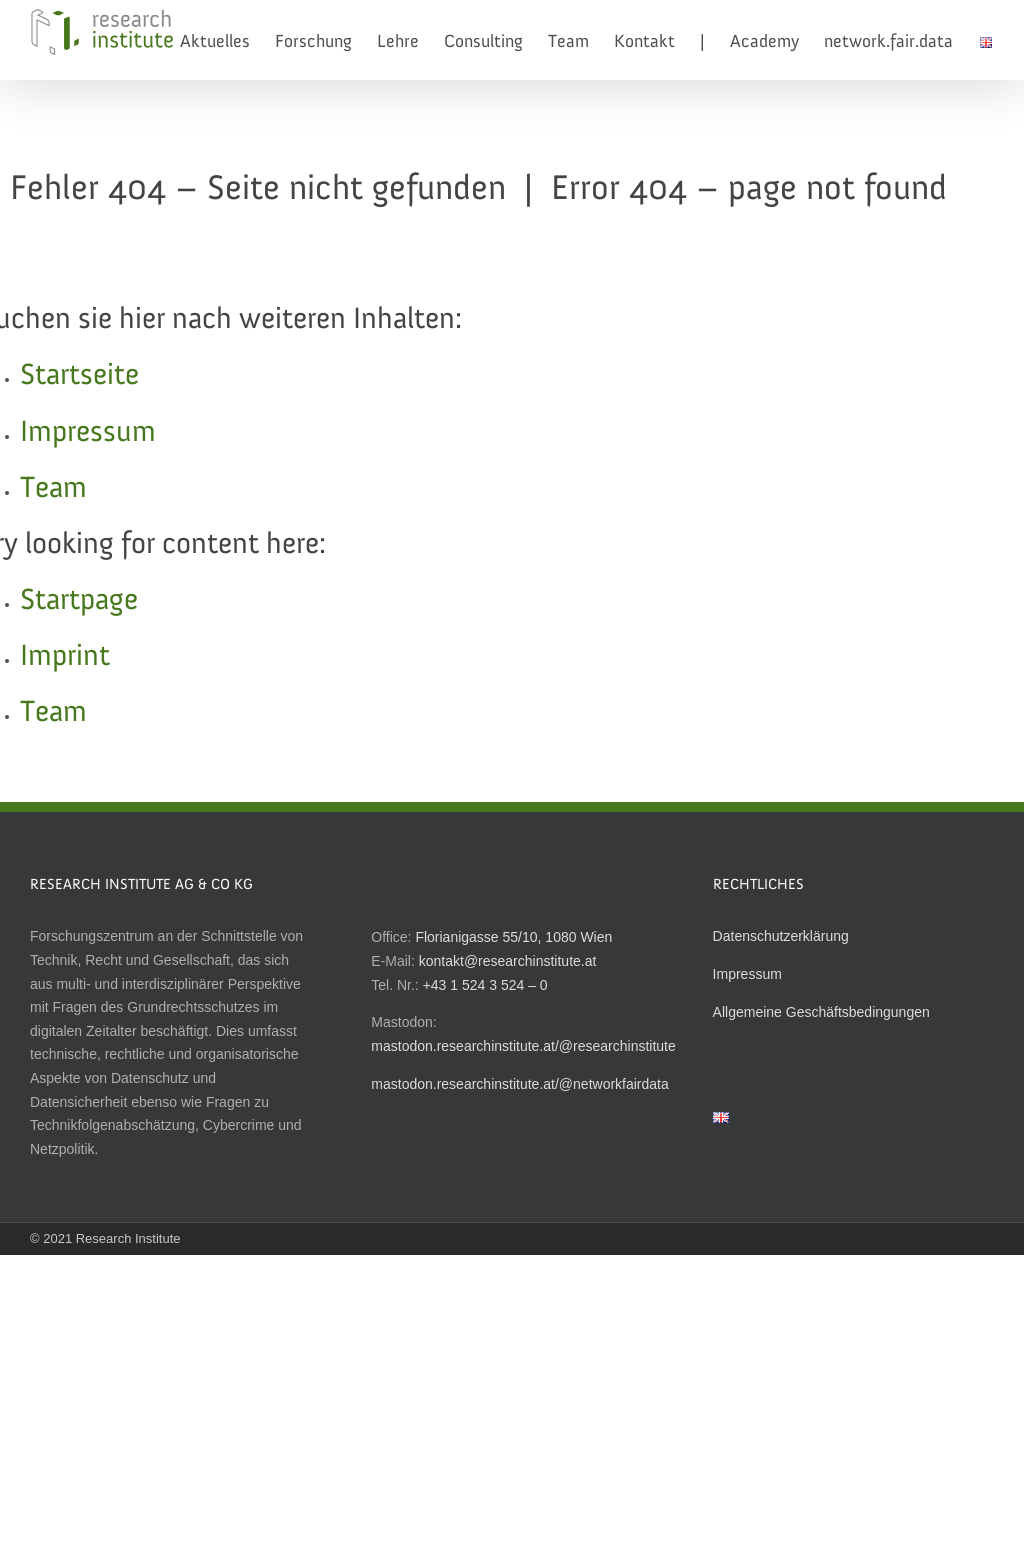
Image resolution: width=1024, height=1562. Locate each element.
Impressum (88, 433)
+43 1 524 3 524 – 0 (485, 985)
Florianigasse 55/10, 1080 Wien (513, 937)
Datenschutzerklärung (781, 936)
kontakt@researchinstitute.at (508, 961)
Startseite (79, 376)
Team (53, 489)
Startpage (79, 601)
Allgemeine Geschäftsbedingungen (821, 1012)
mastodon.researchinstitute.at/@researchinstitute (523, 1046)
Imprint (65, 657)
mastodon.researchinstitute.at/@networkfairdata (519, 1084)
